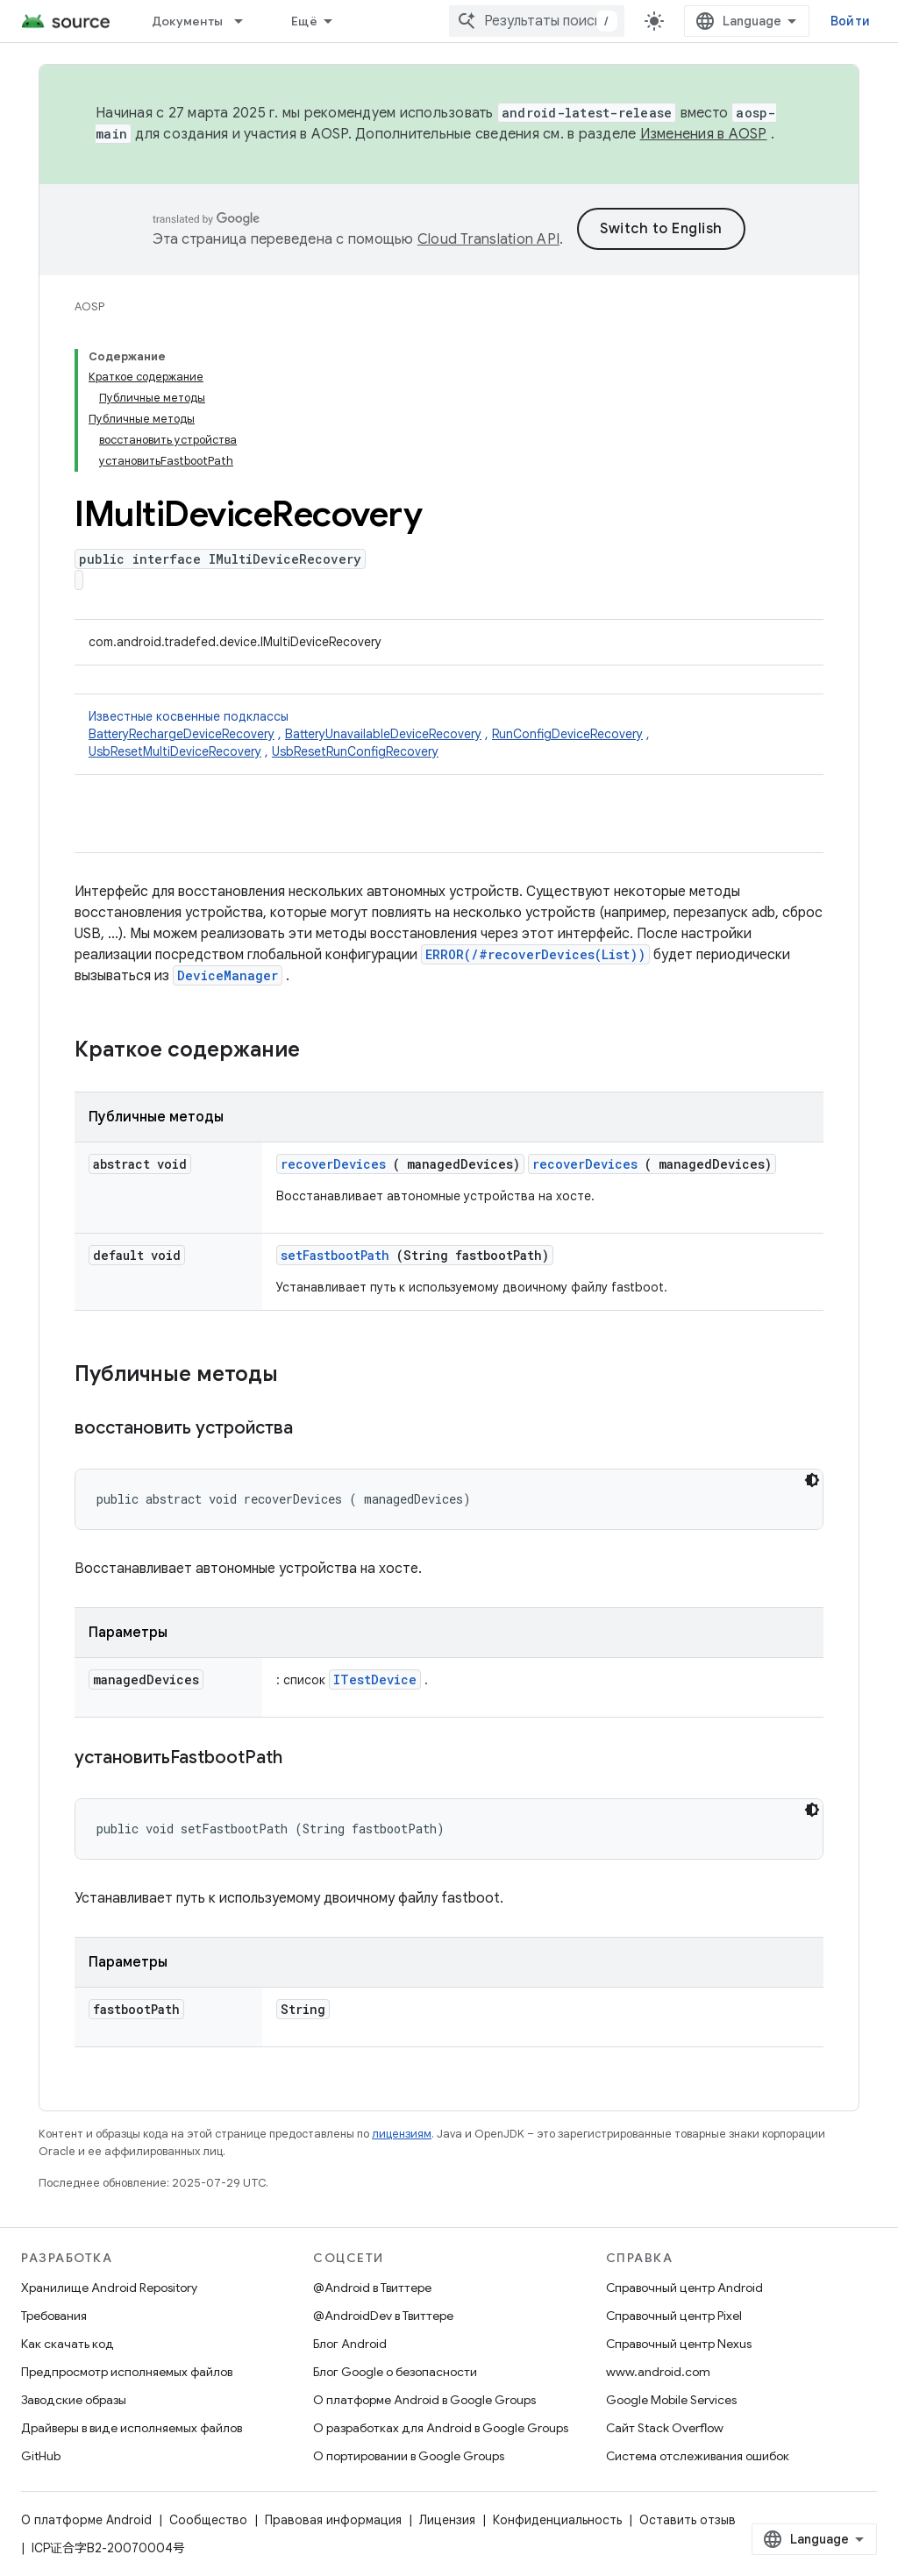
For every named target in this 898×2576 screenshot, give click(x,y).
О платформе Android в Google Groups (424, 2400)
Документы (187, 21)
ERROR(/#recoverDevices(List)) (535, 954)
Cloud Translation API (488, 239)
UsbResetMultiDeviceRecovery (175, 751)
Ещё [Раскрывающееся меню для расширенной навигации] (304, 21)
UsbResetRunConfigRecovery (355, 751)
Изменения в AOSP (703, 134)
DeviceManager (227, 975)
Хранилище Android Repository (109, 2287)
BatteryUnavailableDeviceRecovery (383, 734)
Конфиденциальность (557, 2520)
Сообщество (208, 2520)
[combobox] (536, 21)
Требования (54, 2315)
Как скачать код (67, 2344)
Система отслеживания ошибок (697, 2456)
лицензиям (401, 2133)
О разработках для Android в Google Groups (440, 2428)
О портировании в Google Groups (408, 2456)
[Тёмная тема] (812, 1480)
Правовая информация (333, 2520)
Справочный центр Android (684, 2287)
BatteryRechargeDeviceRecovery (181, 734)
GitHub (41, 2456)
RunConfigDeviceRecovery (567, 734)
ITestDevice (375, 1679)
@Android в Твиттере (372, 2287)
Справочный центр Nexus (679, 2344)
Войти (850, 21)
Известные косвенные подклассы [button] (449, 734)
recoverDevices (333, 1164)
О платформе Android (86, 2520)
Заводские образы (73, 2400)
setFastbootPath (335, 1255)
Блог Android (350, 2344)
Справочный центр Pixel (674, 2315)
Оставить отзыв (687, 2520)
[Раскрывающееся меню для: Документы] (246, 21)
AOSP (89, 306)
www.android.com (658, 2372)
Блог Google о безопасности (395, 2372)
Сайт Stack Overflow (664, 2428)
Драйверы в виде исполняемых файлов (131, 2428)
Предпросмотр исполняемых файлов (126, 2372)
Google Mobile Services (671, 2400)
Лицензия (447, 2520)
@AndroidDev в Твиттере (383, 2315)
